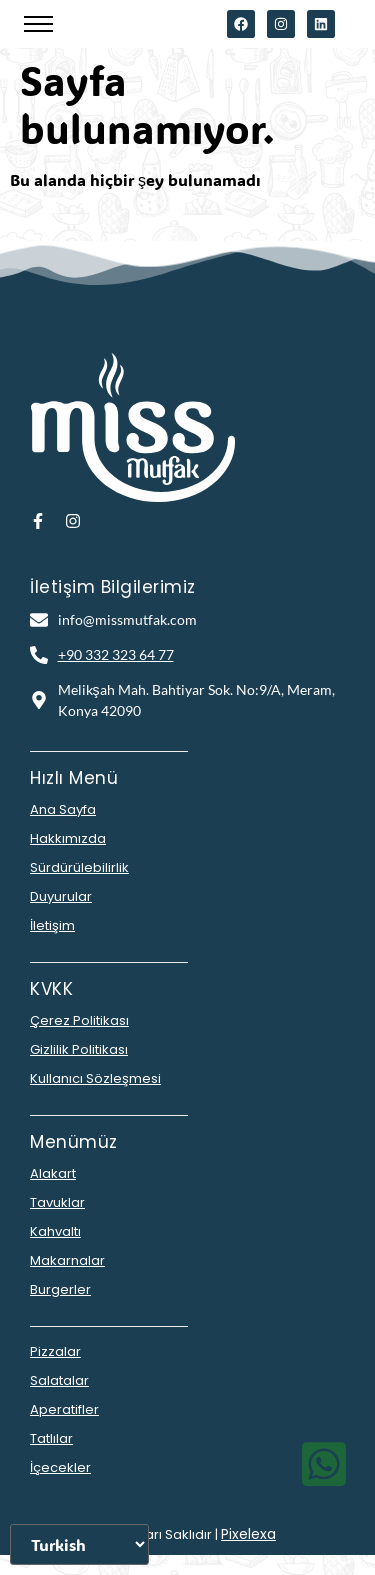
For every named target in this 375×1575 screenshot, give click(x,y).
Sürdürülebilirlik (79, 867)
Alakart (53, 1173)
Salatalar (59, 1380)
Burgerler (60, 1289)
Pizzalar (55, 1351)
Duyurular (61, 896)
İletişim (52, 925)
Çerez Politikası (79, 1020)
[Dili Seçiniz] (79, 1544)
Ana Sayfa (63, 809)
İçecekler (60, 1467)
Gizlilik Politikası (79, 1049)
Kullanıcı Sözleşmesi (95, 1078)
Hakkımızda (68, 838)
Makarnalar (67, 1260)
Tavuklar (57, 1202)
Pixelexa (248, 1534)
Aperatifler (64, 1409)
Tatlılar (51, 1438)
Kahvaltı (55, 1231)
